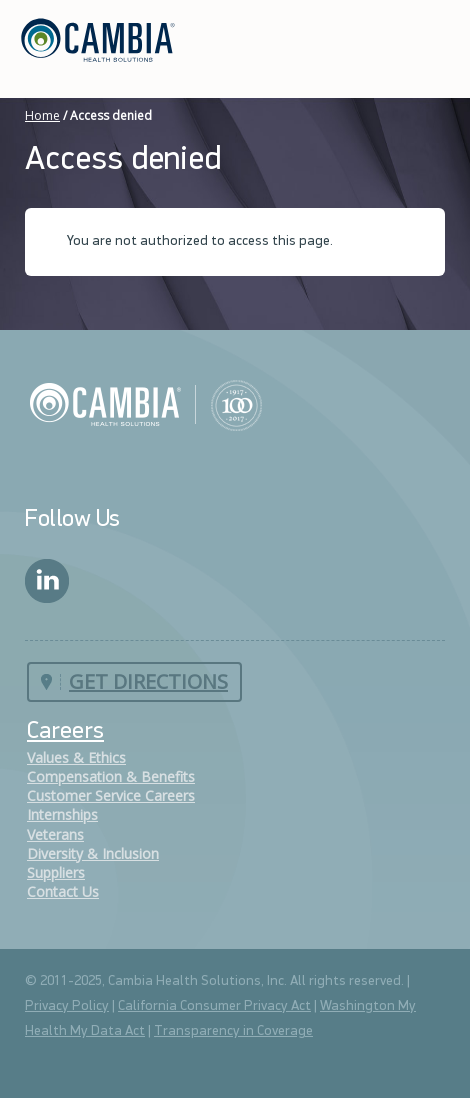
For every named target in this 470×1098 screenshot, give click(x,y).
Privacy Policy (67, 1006)
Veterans (55, 834)
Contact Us (63, 891)
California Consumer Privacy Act (214, 1006)
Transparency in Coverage (233, 1031)
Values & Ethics (76, 757)
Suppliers (56, 872)
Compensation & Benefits (111, 776)
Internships (62, 814)
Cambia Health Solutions (145, 404)
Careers (65, 732)
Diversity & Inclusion (93, 853)
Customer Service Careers (111, 795)
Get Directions (148, 681)
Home (42, 115)
